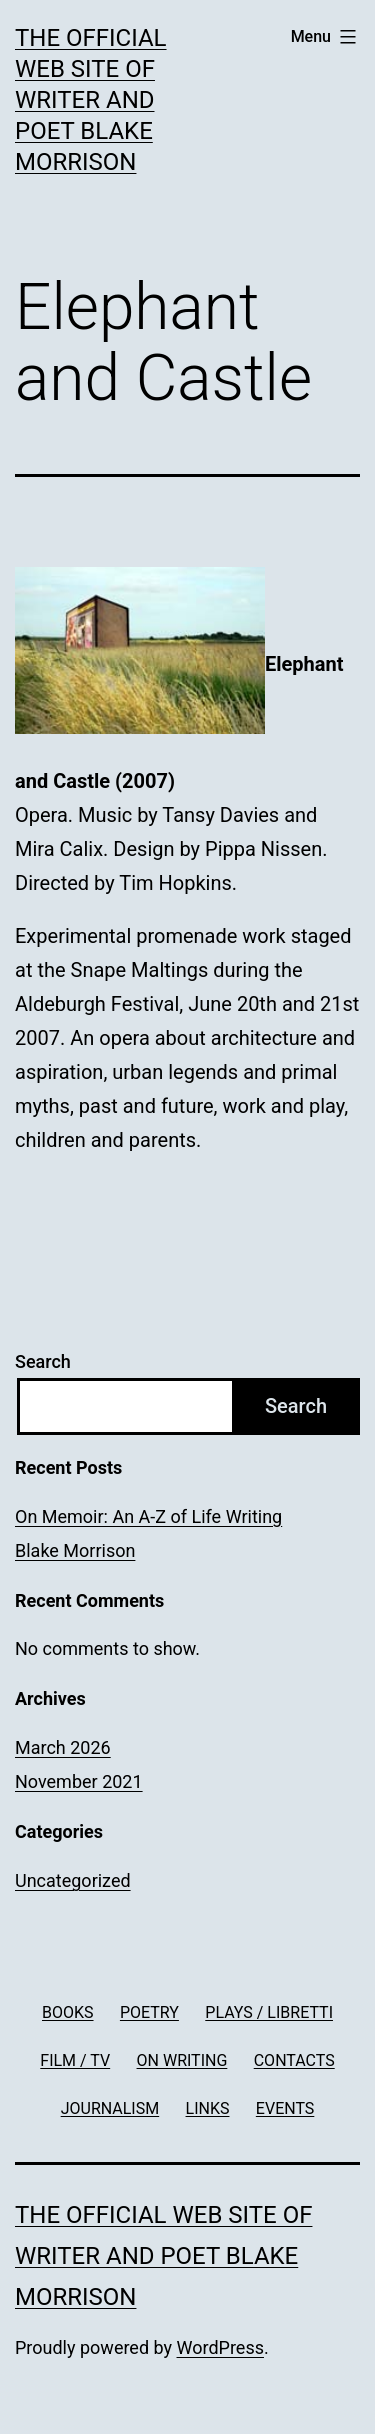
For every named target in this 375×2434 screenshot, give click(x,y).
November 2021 (79, 1781)
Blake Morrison (75, 1550)
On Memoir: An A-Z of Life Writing (148, 1516)
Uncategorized (73, 1880)
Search (43, 1361)
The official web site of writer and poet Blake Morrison (91, 100)
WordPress (220, 2347)
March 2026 (63, 1747)
